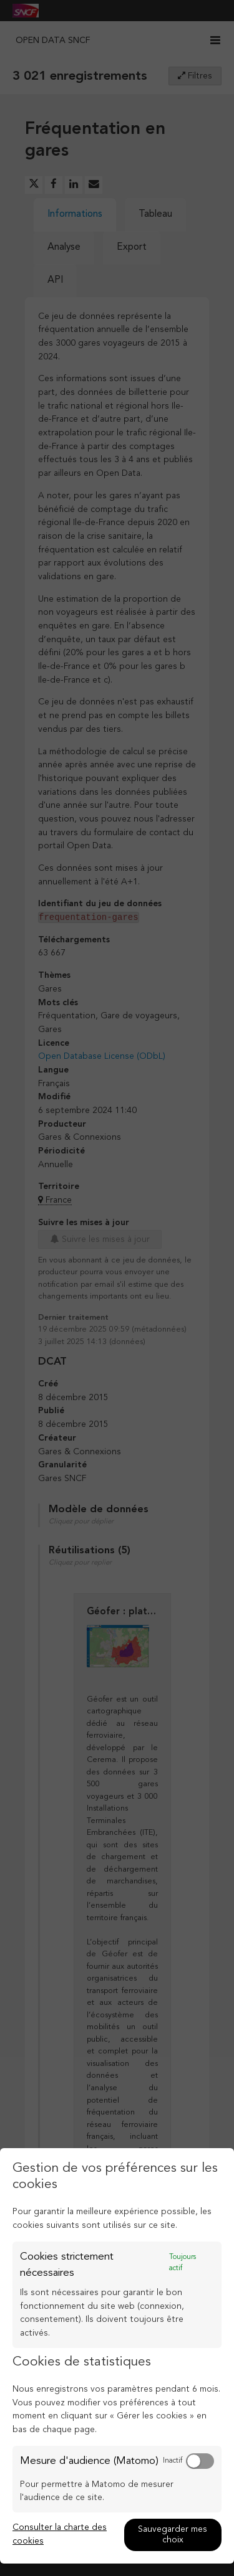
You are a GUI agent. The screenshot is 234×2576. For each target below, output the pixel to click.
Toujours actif (182, 2262)
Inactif (172, 2461)
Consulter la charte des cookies (59, 2534)
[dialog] (117, 2356)
